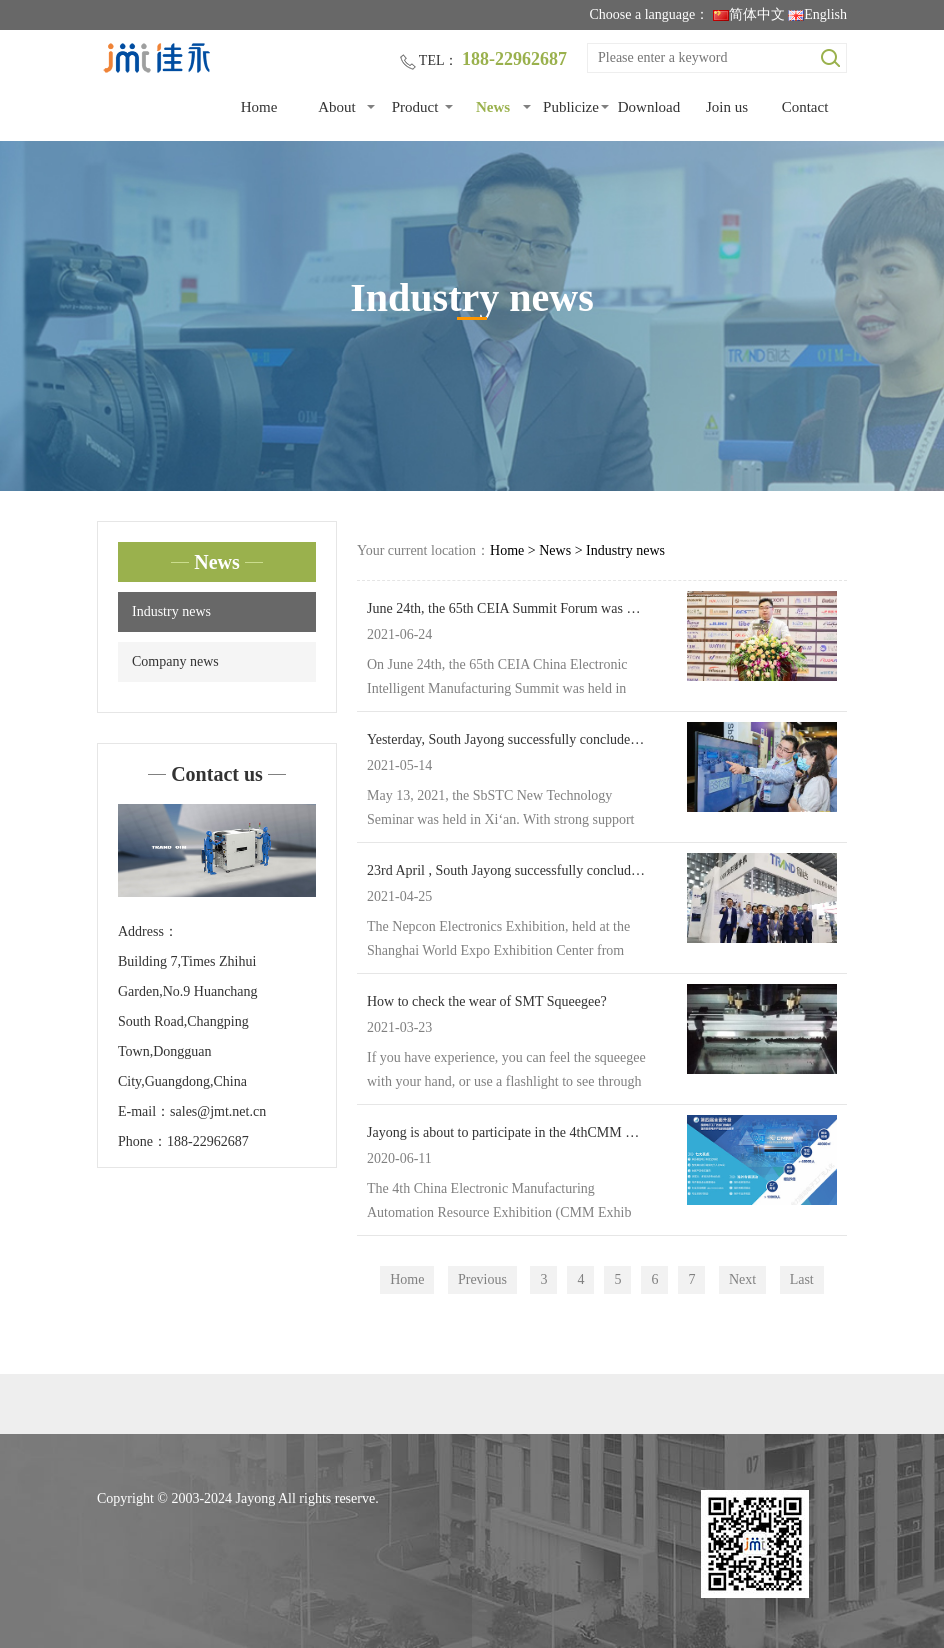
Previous (482, 1279)
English (817, 14)
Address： (148, 931)
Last (802, 1279)
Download (649, 107)
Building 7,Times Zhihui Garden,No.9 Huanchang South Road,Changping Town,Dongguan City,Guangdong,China (188, 1021)
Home (259, 107)
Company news (175, 661)
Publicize (571, 107)
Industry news (171, 611)
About (337, 107)
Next (742, 1279)
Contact (805, 107)
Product (415, 107)
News (493, 107)
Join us (727, 107)
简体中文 (749, 14)
